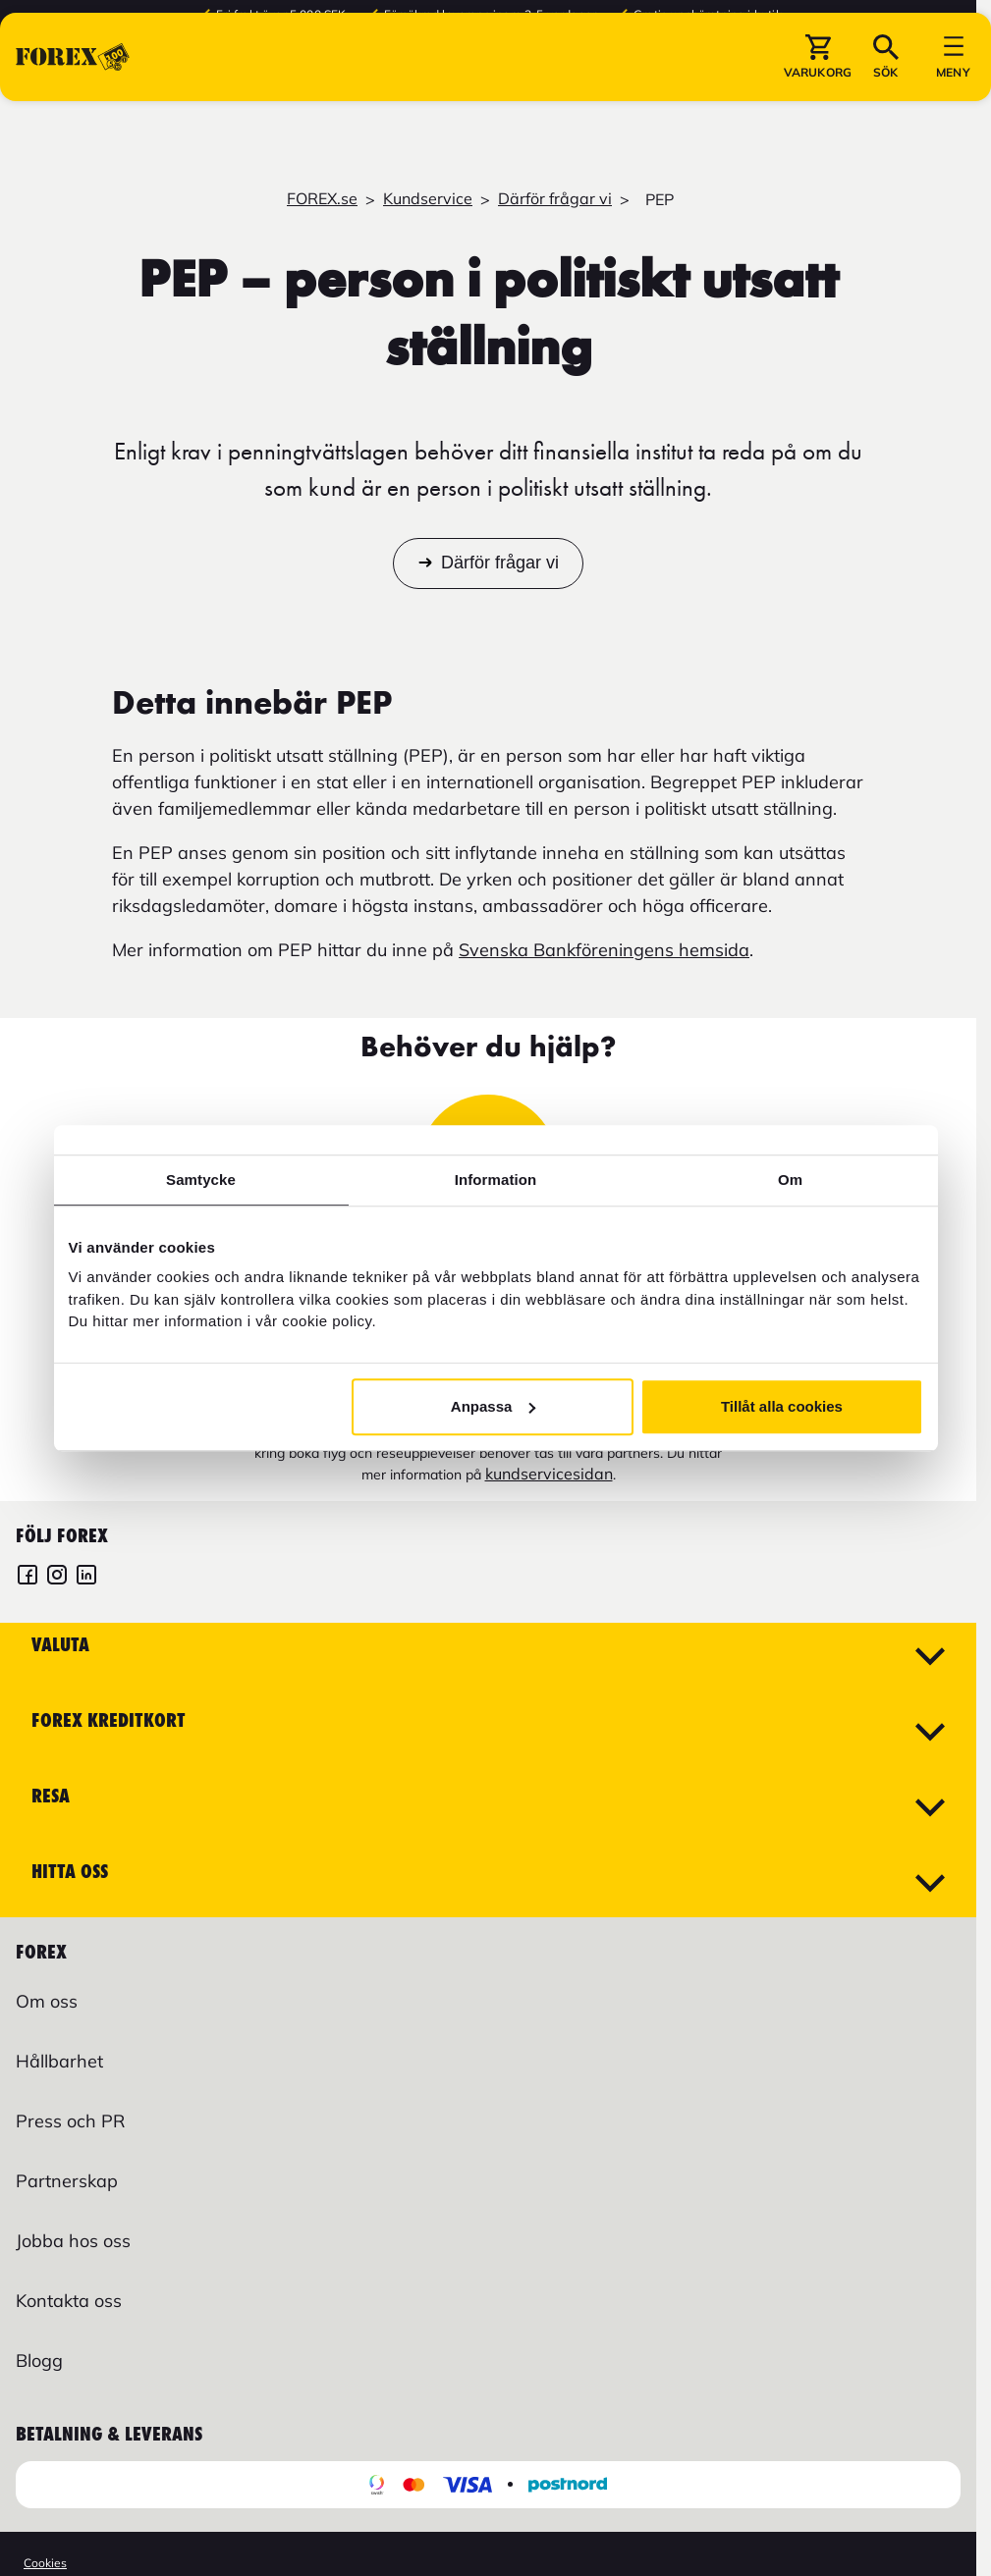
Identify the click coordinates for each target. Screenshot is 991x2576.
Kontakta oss (69, 2300)
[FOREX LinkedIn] (86, 1577)
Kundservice (427, 198)
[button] (818, 107)
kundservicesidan (549, 1473)
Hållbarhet (59, 2061)
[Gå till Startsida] (73, 107)
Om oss (47, 2001)
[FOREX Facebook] (27, 1577)
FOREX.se (322, 198)
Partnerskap (67, 2181)
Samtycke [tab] (201, 1179)
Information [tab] (496, 1179)
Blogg (39, 2360)
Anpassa (493, 1406)
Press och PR (70, 2121)
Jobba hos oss (73, 2240)
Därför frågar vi (555, 198)
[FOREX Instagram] (57, 1577)
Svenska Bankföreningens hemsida (604, 950)
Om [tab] (790, 1179)
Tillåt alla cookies (782, 1406)
